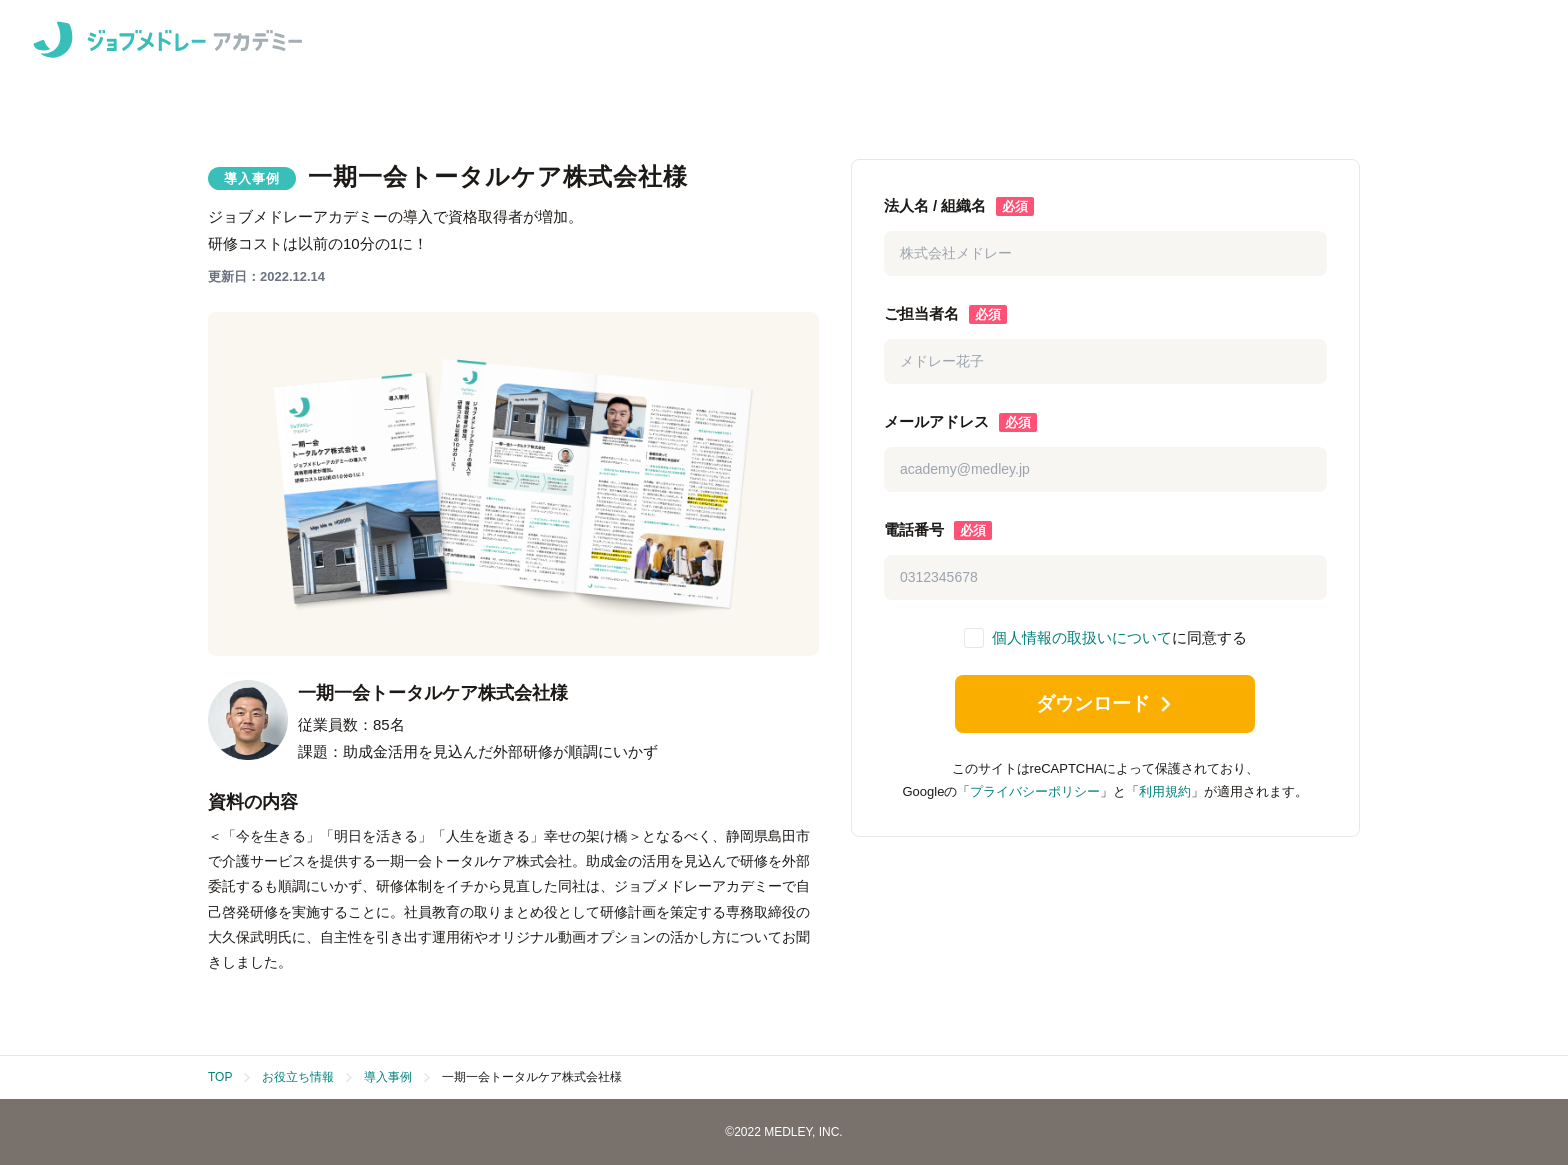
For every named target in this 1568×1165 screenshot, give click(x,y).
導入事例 (388, 1077)
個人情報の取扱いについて (1082, 637)
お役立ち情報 (298, 1077)
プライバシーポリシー (1035, 795)
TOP (220, 1077)
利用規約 (1165, 795)
